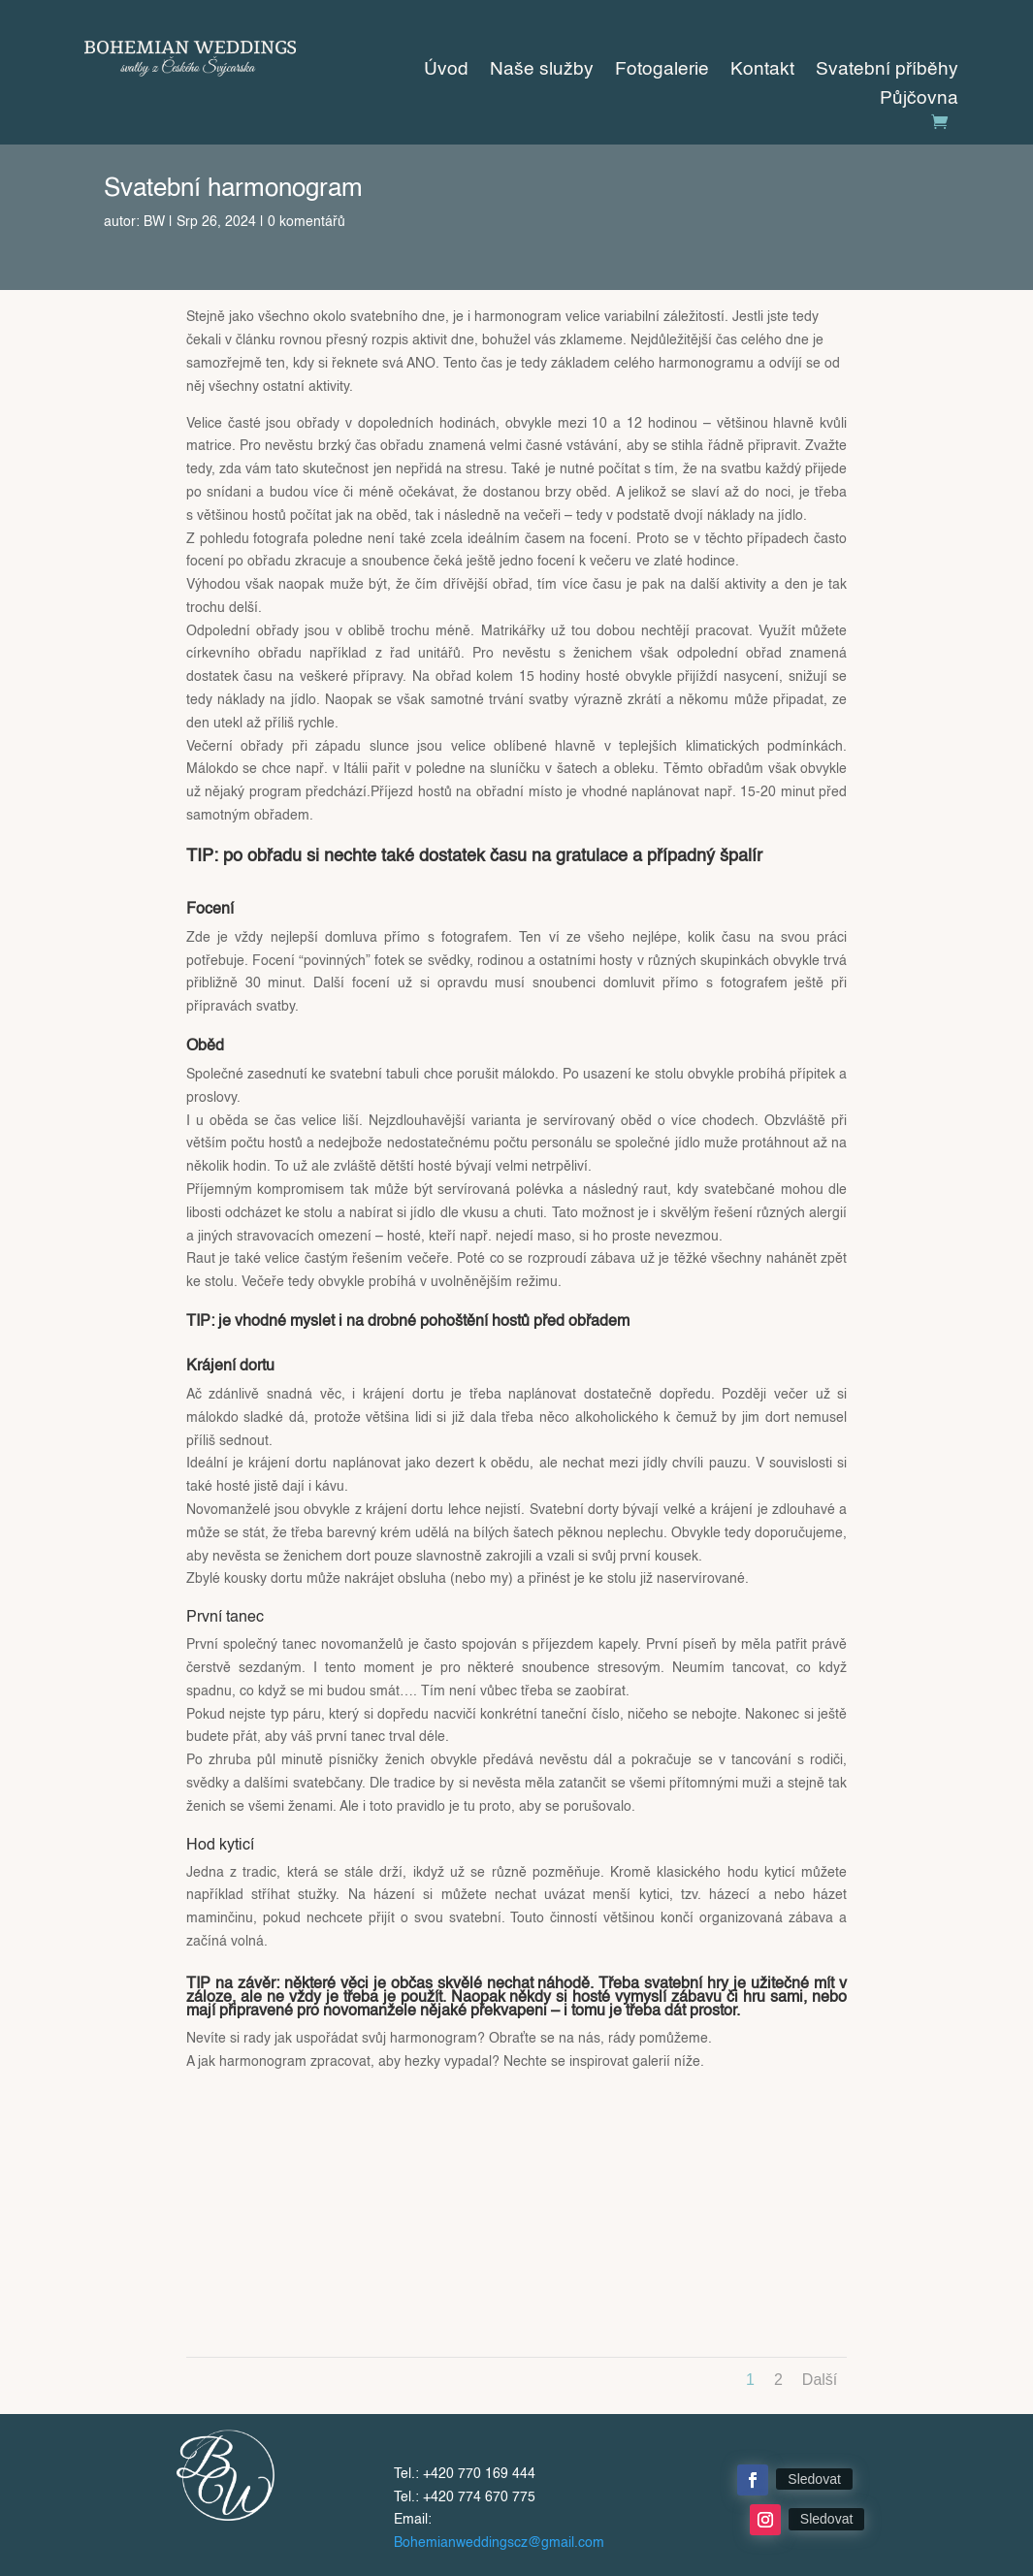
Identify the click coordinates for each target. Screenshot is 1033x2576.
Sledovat (814, 2479)
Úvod (446, 71)
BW (154, 222)
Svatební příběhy (887, 71)
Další (819, 2379)
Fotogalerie (662, 71)
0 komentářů (306, 222)
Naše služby (542, 71)
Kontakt (762, 71)
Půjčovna (919, 100)
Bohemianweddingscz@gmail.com (499, 2543)
